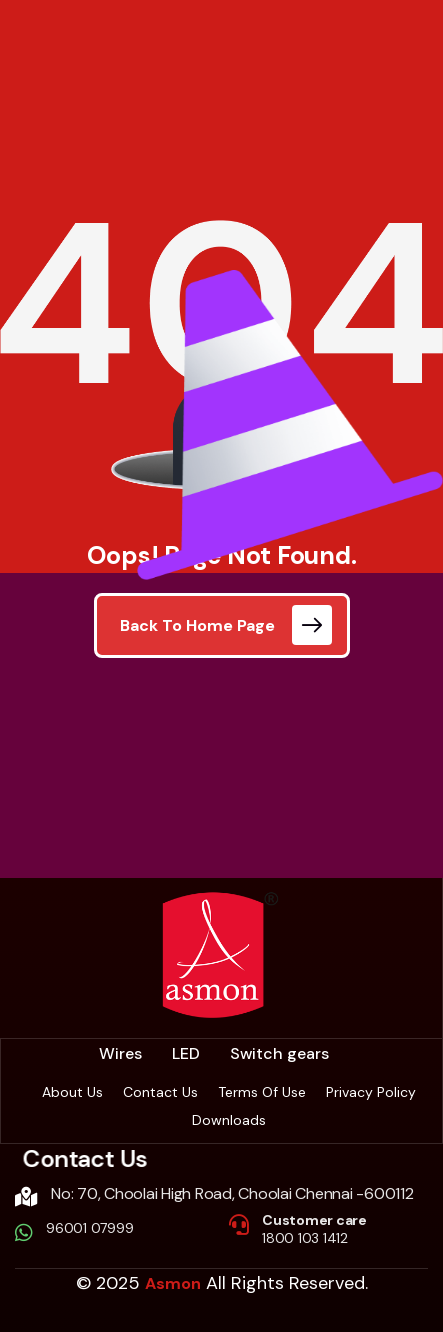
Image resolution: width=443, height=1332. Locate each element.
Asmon (173, 1283)
